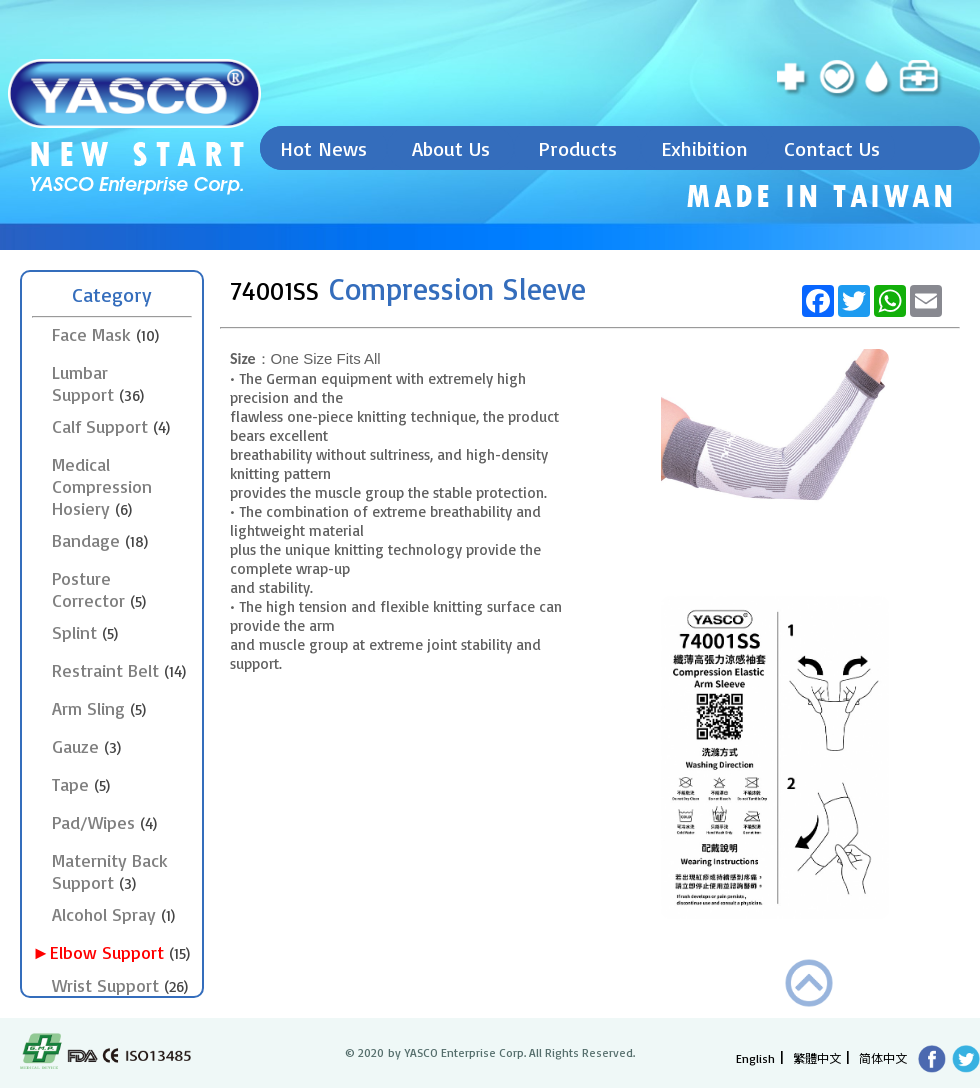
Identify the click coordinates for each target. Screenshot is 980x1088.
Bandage (100, 540)
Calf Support (111, 426)
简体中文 (883, 1057)
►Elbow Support (121, 952)
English (755, 1058)
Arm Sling (99, 708)
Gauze (86, 746)
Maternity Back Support (110, 871)
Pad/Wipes (104, 822)
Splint (85, 632)
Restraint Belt (119, 670)
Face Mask (105, 334)
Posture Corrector (99, 589)
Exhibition (704, 148)
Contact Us (832, 148)
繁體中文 (817, 1057)
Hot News (323, 148)
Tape (81, 784)
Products (577, 148)
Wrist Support (120, 985)
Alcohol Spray (113, 914)
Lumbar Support (98, 383)
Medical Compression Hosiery (102, 486)
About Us (451, 148)
